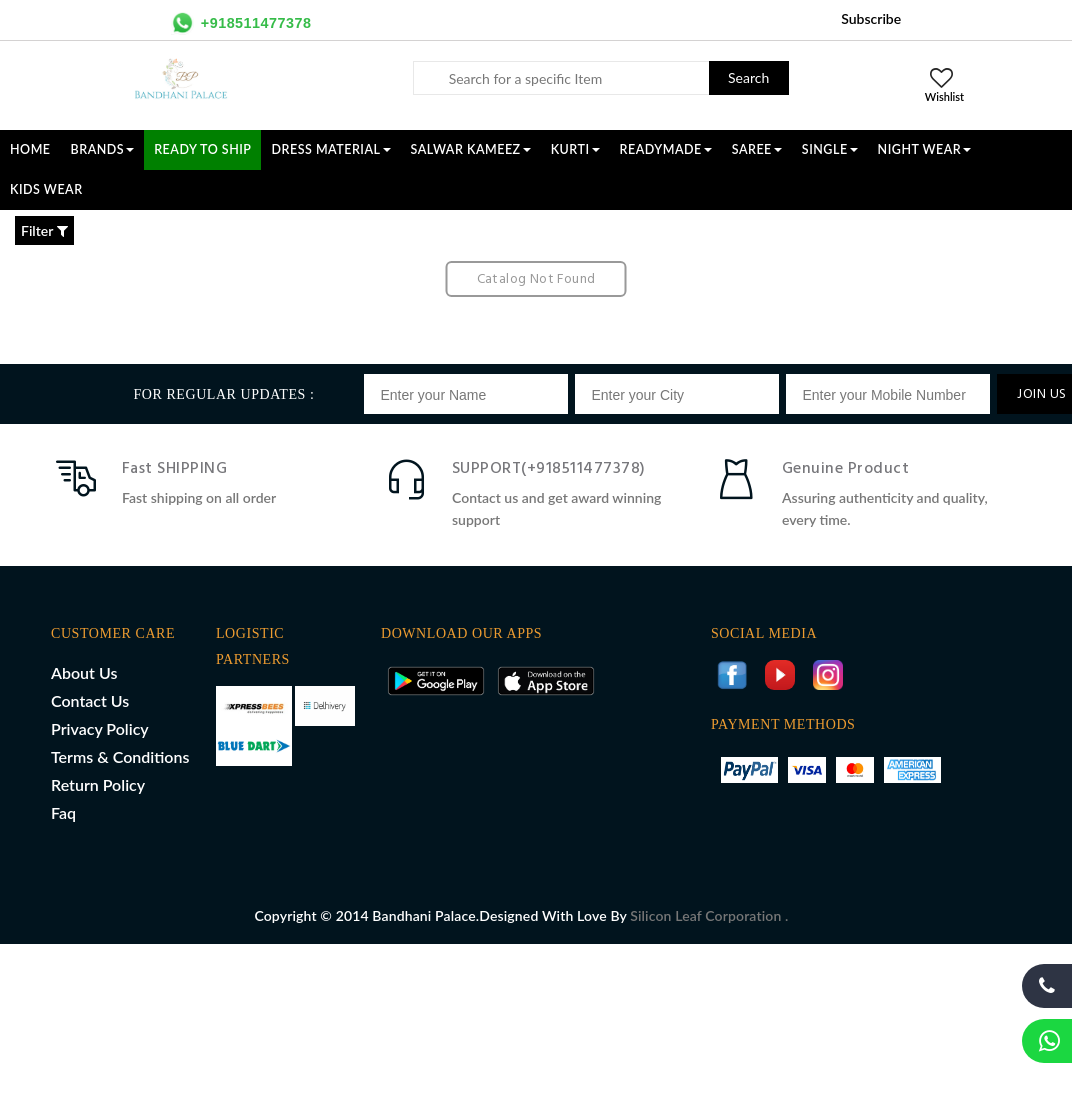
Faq (63, 812)
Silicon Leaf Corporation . (709, 915)
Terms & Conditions (120, 756)
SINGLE (830, 149)
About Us (84, 672)
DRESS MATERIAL (330, 149)
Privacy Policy (100, 728)
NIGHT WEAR (925, 149)
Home (30, 149)
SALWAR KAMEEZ (471, 149)
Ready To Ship (202, 149)
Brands (103, 149)
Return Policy (98, 784)
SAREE (757, 149)
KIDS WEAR (46, 189)
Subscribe (871, 18)
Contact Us (90, 700)
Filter (44, 230)
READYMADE (666, 149)
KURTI (575, 149)
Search (748, 77)
